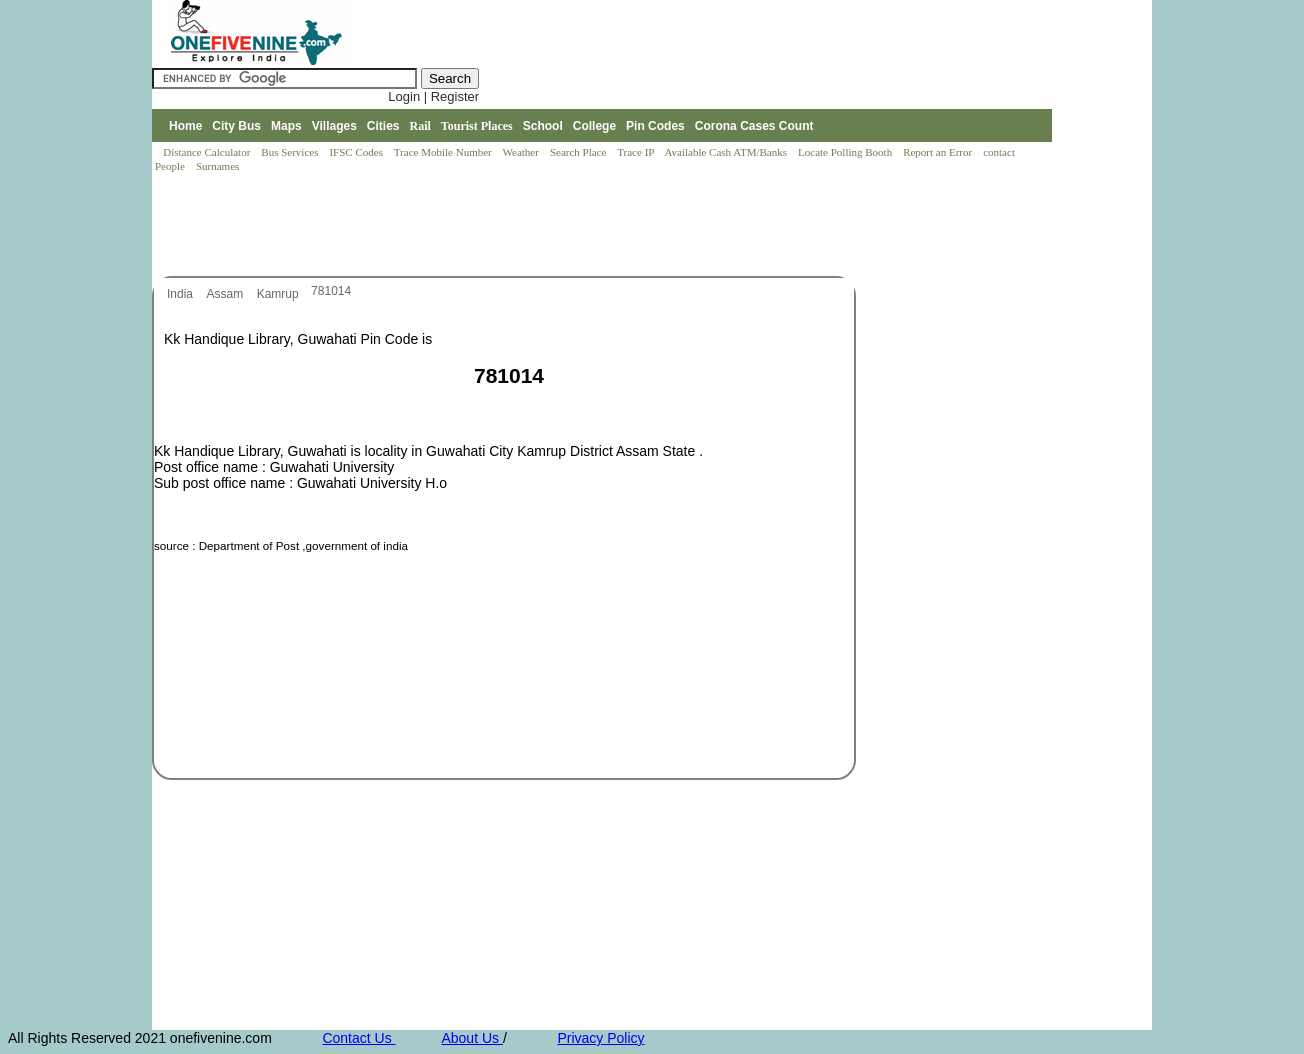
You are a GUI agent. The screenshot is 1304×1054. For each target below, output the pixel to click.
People (171, 166)
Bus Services (289, 152)
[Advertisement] (516, 226)
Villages (334, 126)
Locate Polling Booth (846, 152)
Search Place (579, 152)
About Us (471, 1038)
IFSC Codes (357, 152)
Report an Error (939, 152)
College (594, 126)
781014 (331, 291)
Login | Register (433, 96)
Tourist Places (477, 126)
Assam (226, 294)
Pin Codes (655, 126)
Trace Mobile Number (444, 152)
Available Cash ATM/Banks (726, 152)
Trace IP (637, 152)
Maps (286, 126)
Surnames (217, 166)
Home (185, 126)
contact (1000, 152)
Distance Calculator (206, 152)
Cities (383, 126)
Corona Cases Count (754, 126)
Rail (420, 126)
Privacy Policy (600, 1038)
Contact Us (358, 1038)
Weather (522, 152)
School (543, 126)
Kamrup (279, 294)
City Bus (236, 126)
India (181, 294)
